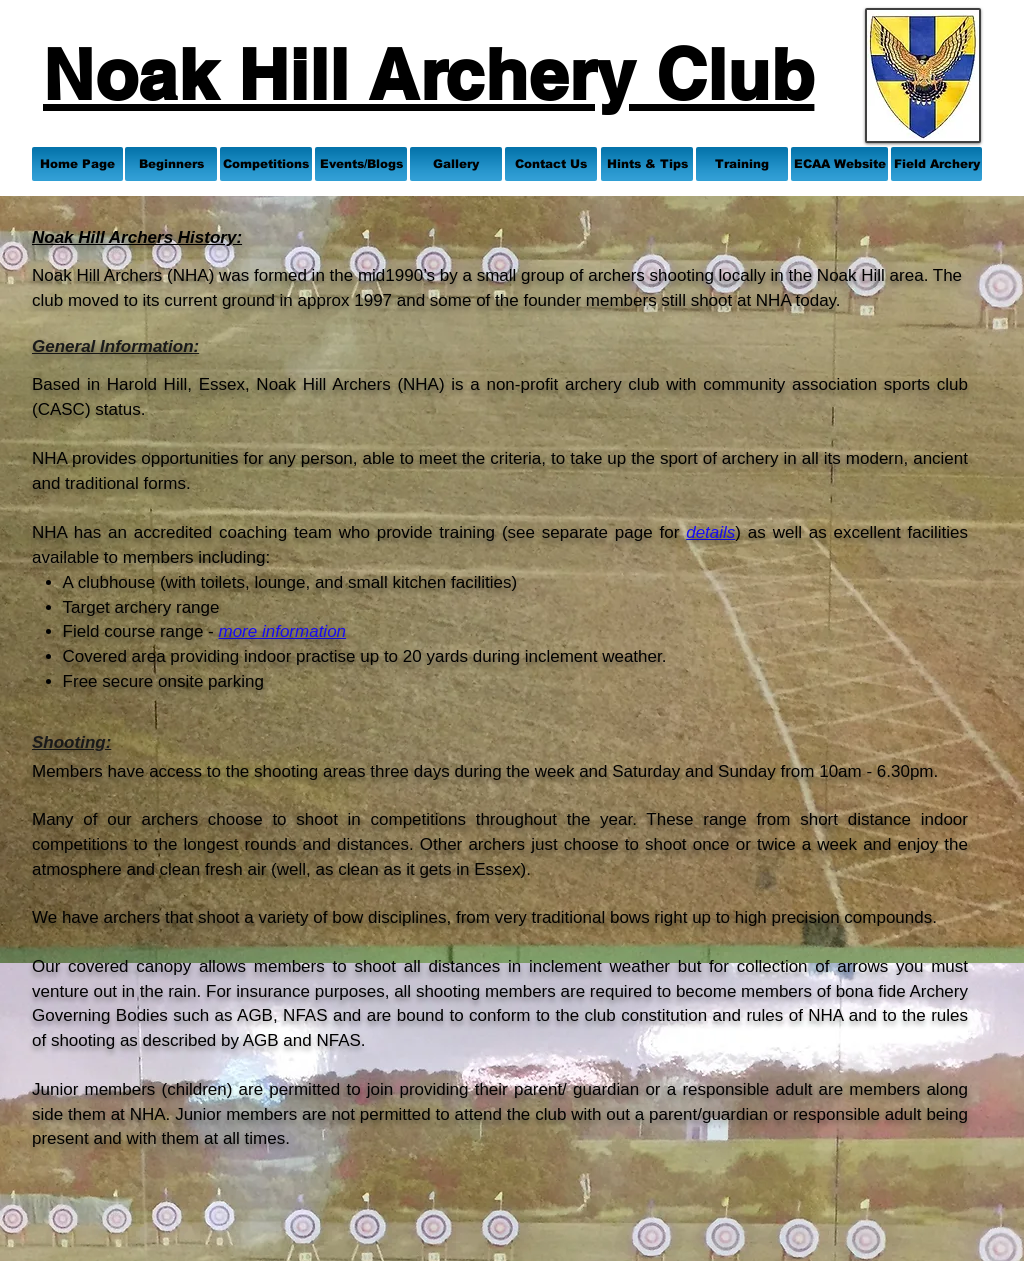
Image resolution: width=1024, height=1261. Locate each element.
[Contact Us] (551, 164)
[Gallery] (456, 164)
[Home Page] (77, 164)
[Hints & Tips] (647, 164)
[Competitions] (266, 164)
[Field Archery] (936, 164)
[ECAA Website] (839, 164)
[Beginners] (171, 164)
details (710, 532)
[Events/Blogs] (361, 164)
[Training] (742, 164)
